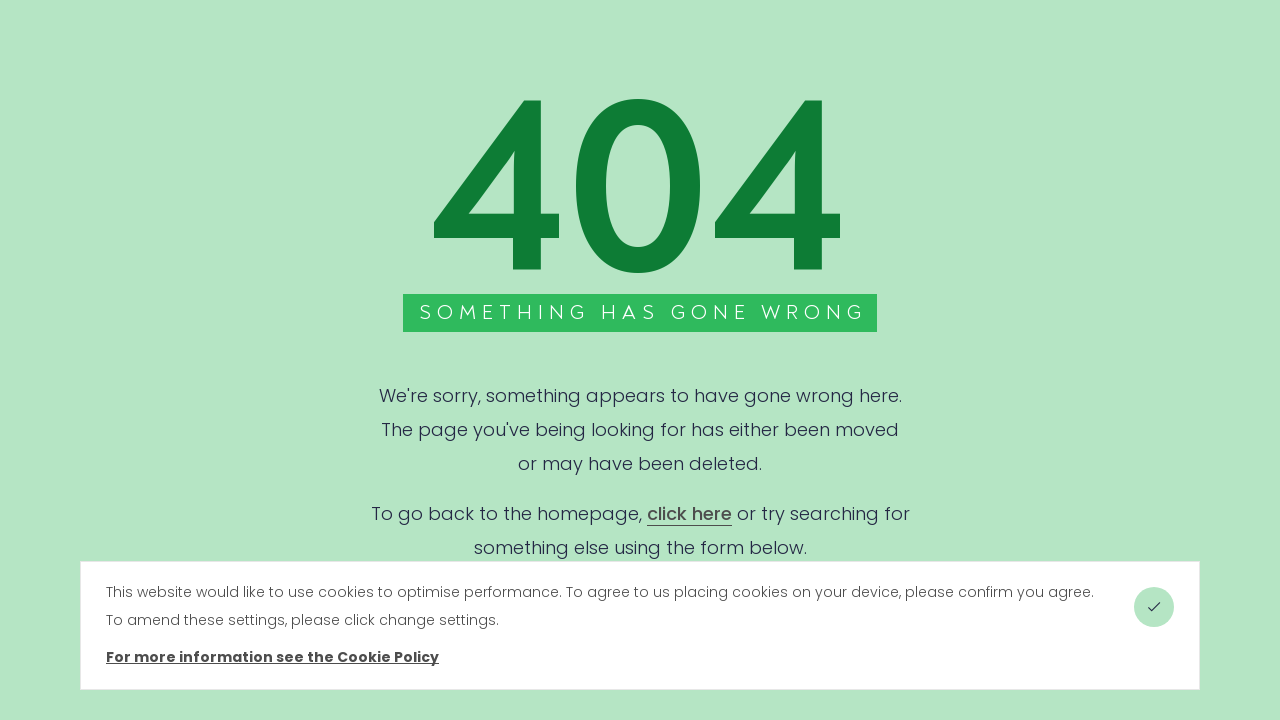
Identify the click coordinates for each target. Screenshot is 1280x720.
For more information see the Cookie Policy (272, 657)
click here (689, 513)
